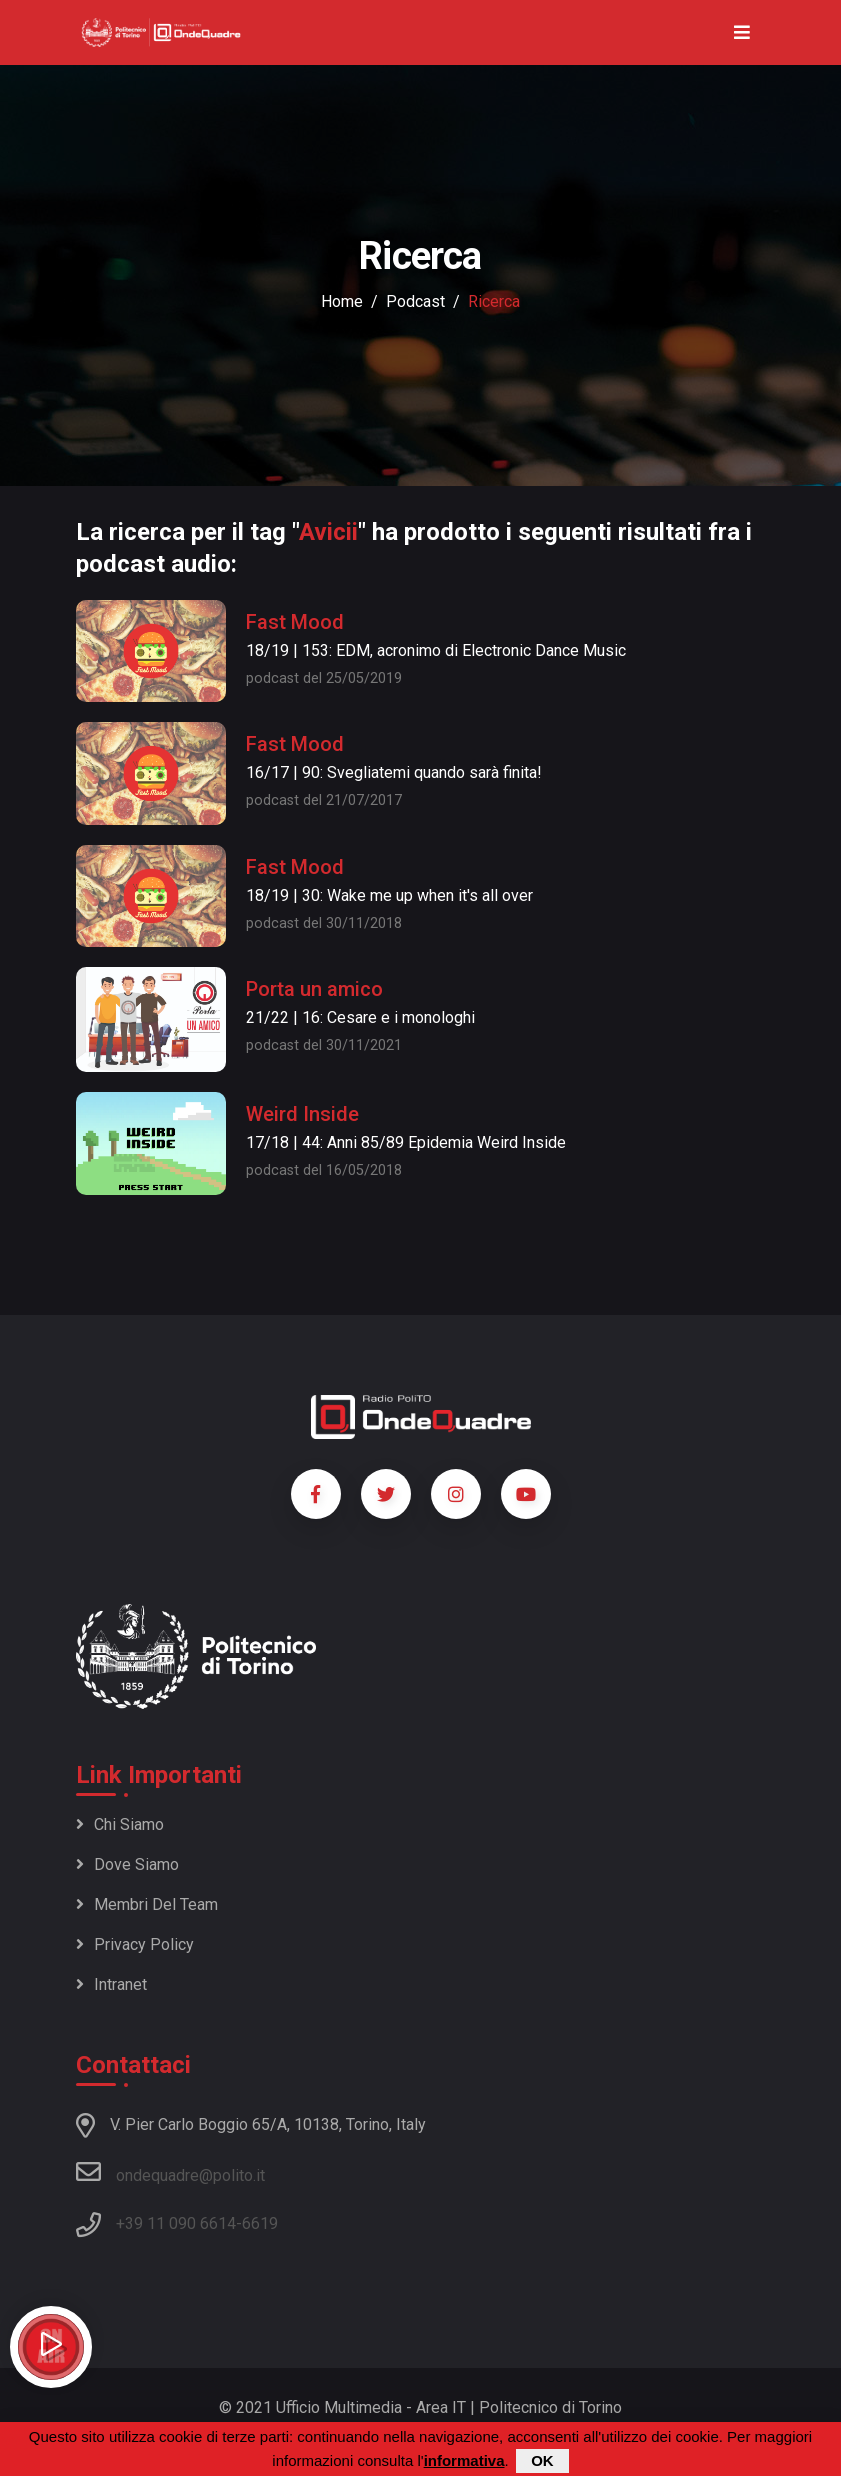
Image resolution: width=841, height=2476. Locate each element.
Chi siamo (120, 1824)
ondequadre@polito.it (170, 2172)
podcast (415, 301)
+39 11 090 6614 (176, 2223)
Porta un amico (314, 989)
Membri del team (147, 1904)
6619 (260, 2223)
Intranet (111, 1984)
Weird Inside (302, 1114)
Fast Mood (295, 622)
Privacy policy (135, 1944)
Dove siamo (127, 1864)
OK (542, 2461)
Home (342, 301)
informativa (464, 2461)
